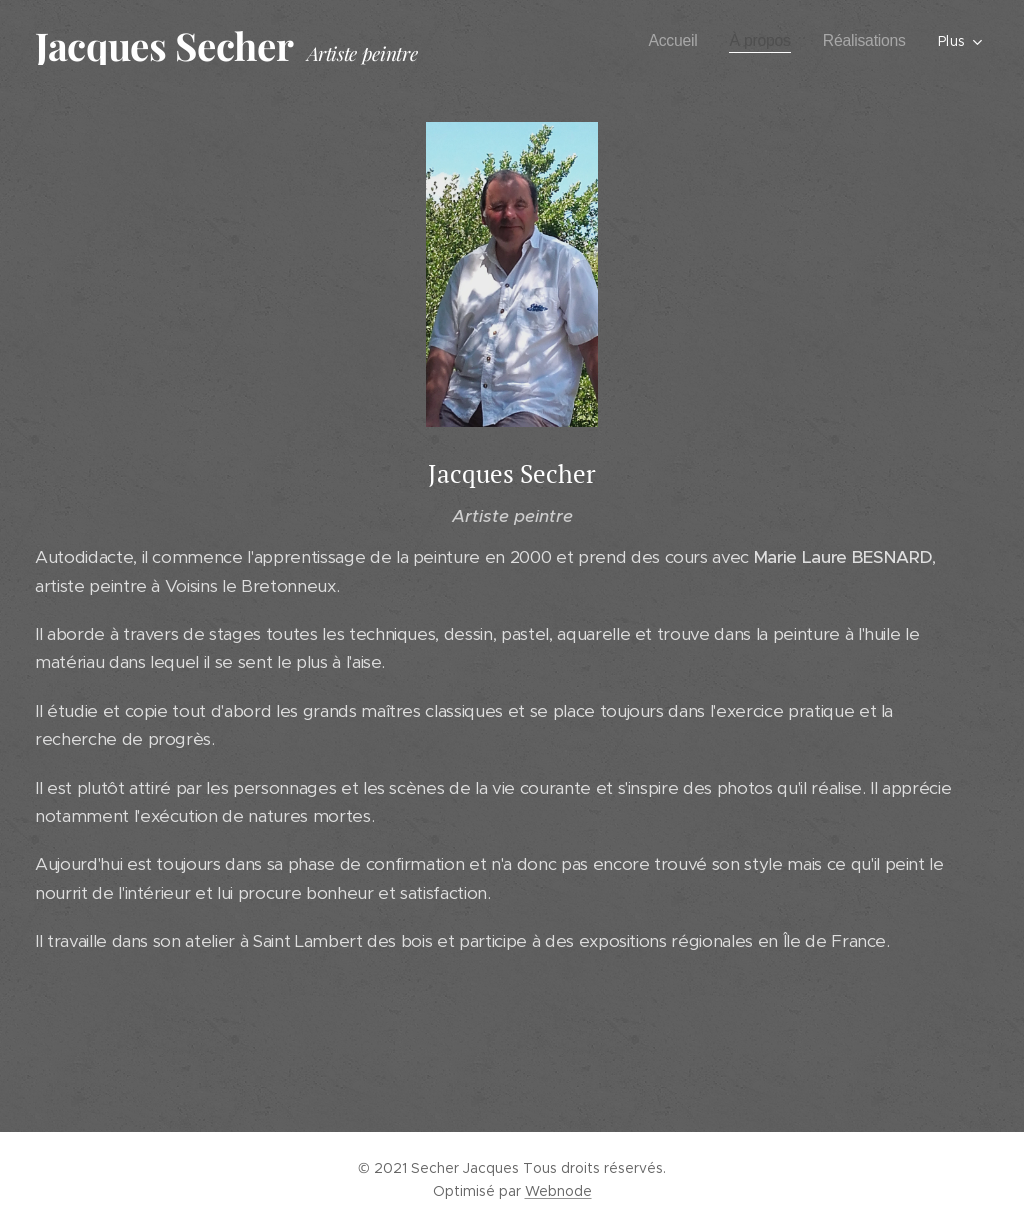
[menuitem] (666, 41)
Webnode (558, 1191)
